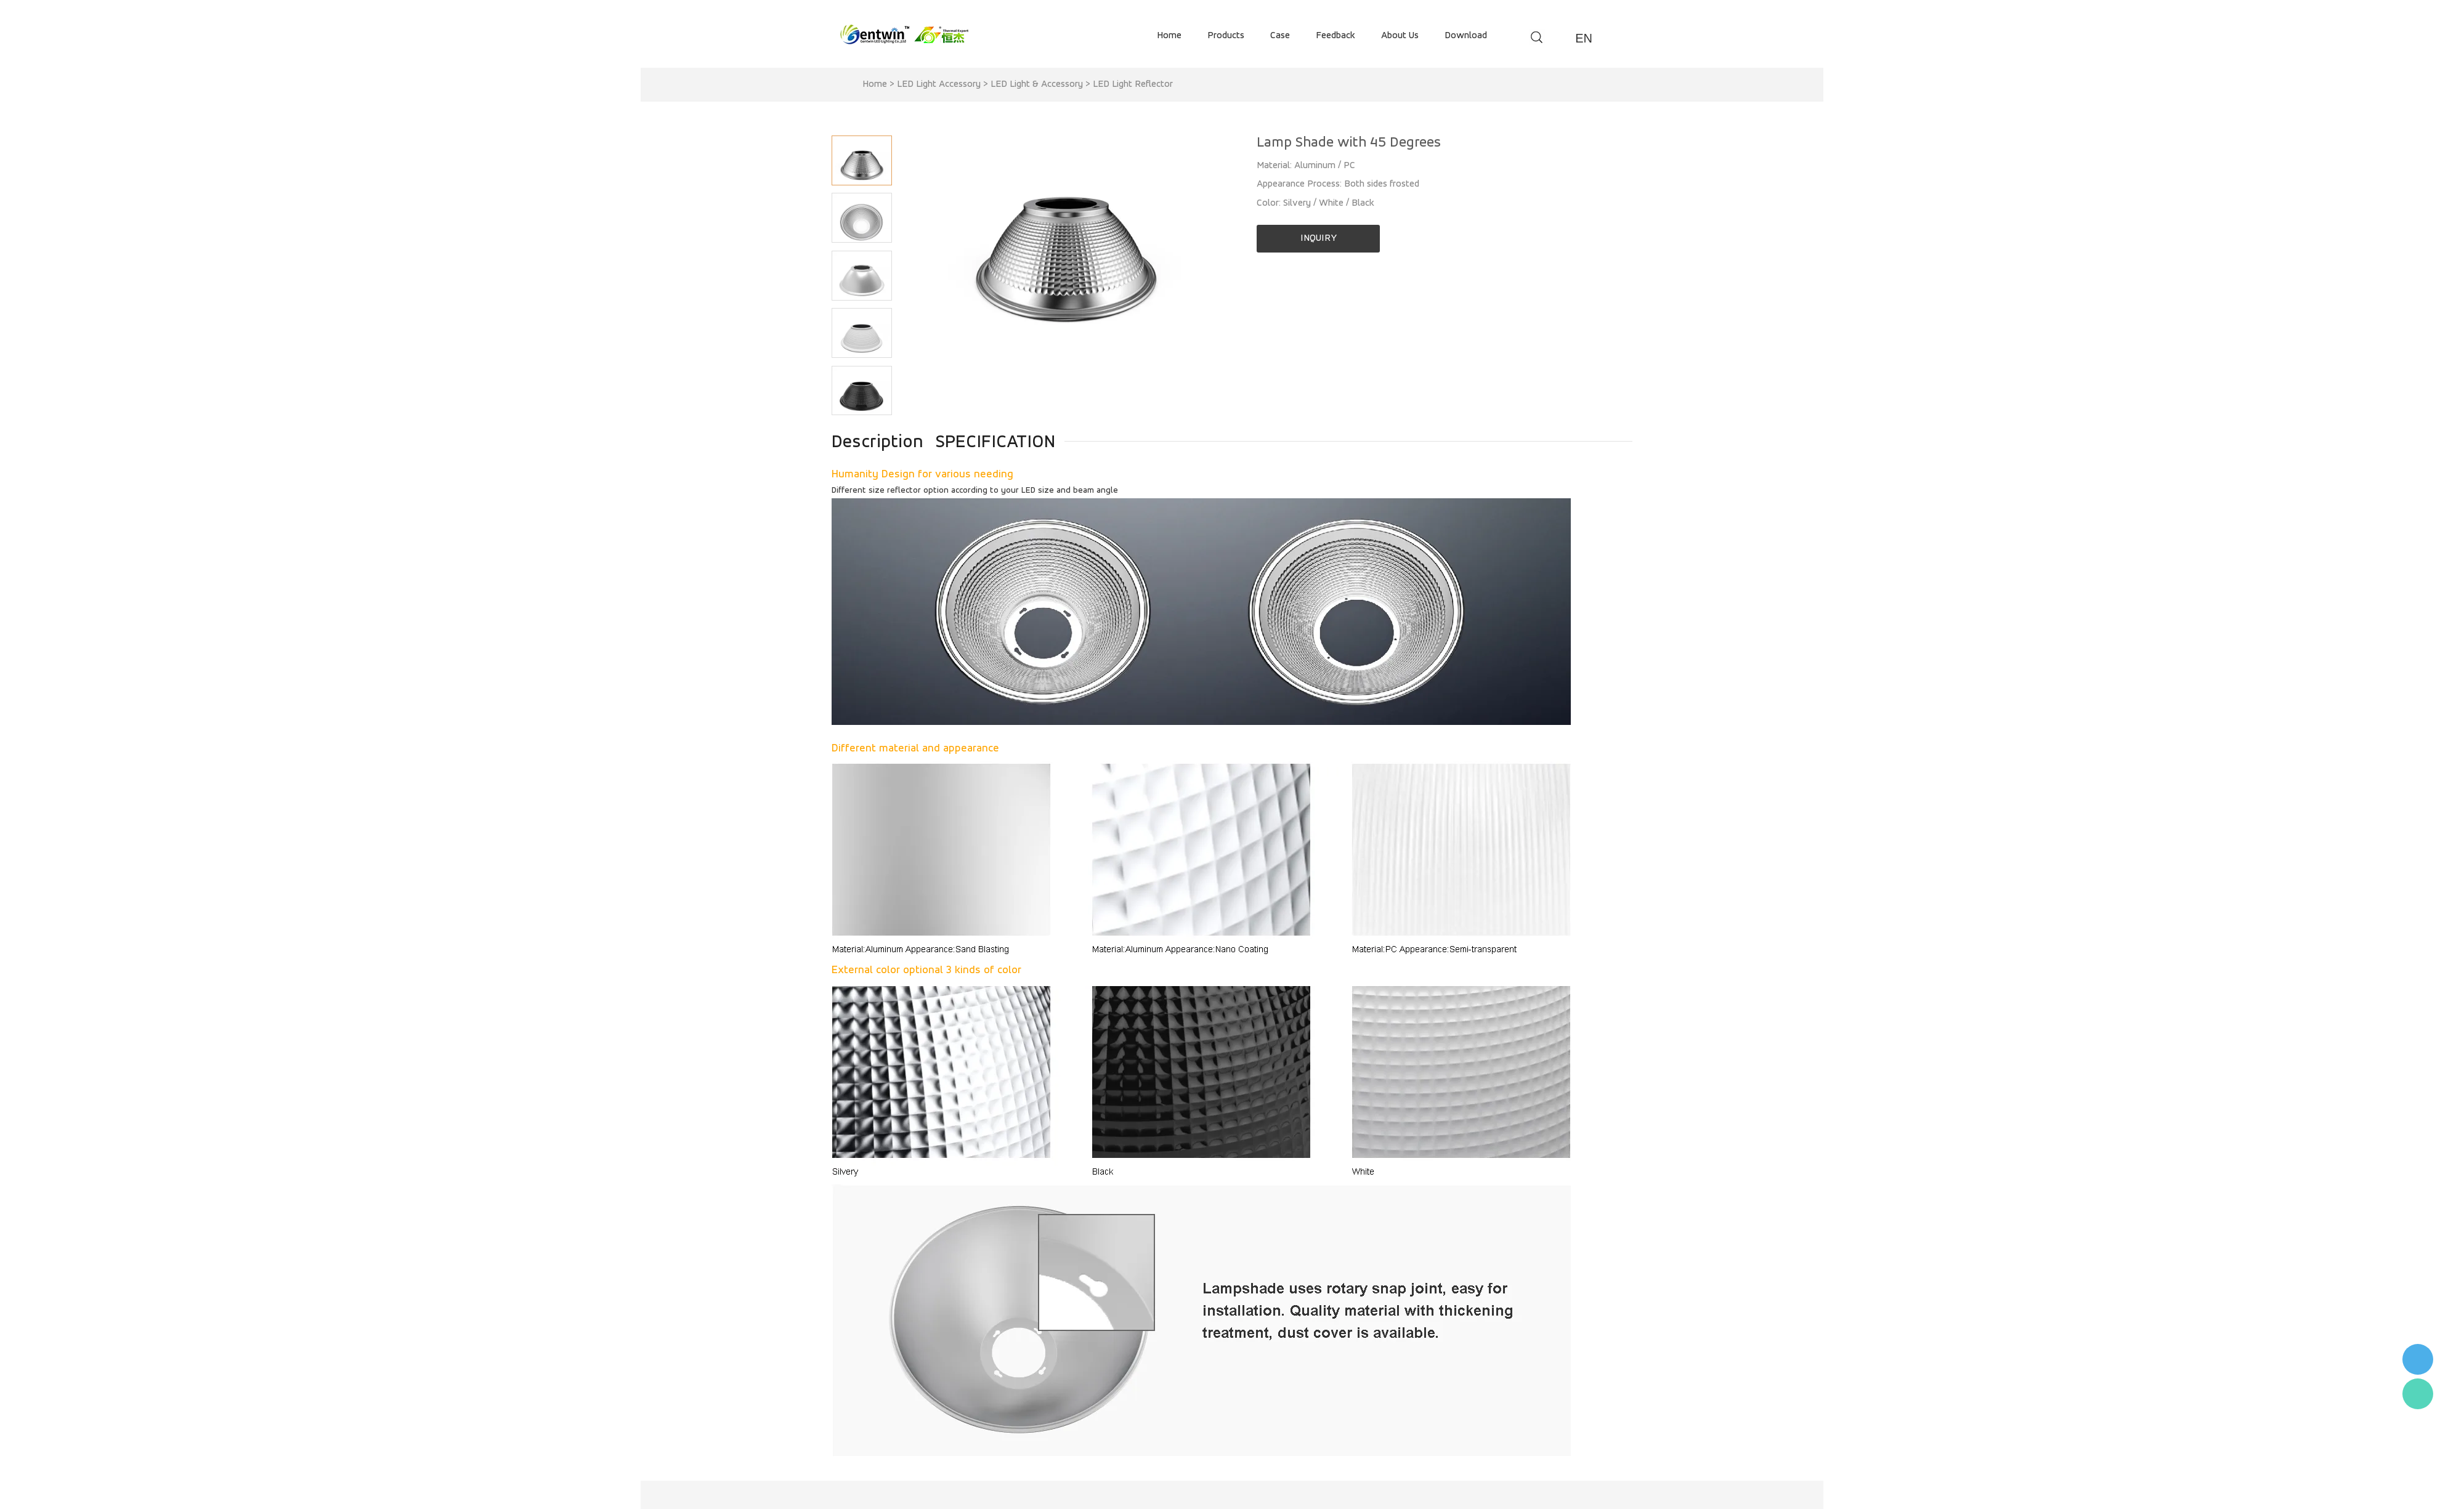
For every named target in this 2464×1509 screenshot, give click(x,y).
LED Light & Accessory (1037, 84)
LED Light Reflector (1133, 84)
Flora (2417, 1393)
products (1225, 36)
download (1466, 36)
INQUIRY (1318, 238)
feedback (1335, 36)
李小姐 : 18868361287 (2417, 1359)
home (1169, 36)
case (1280, 36)
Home (874, 84)
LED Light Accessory (939, 84)
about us (1400, 36)
